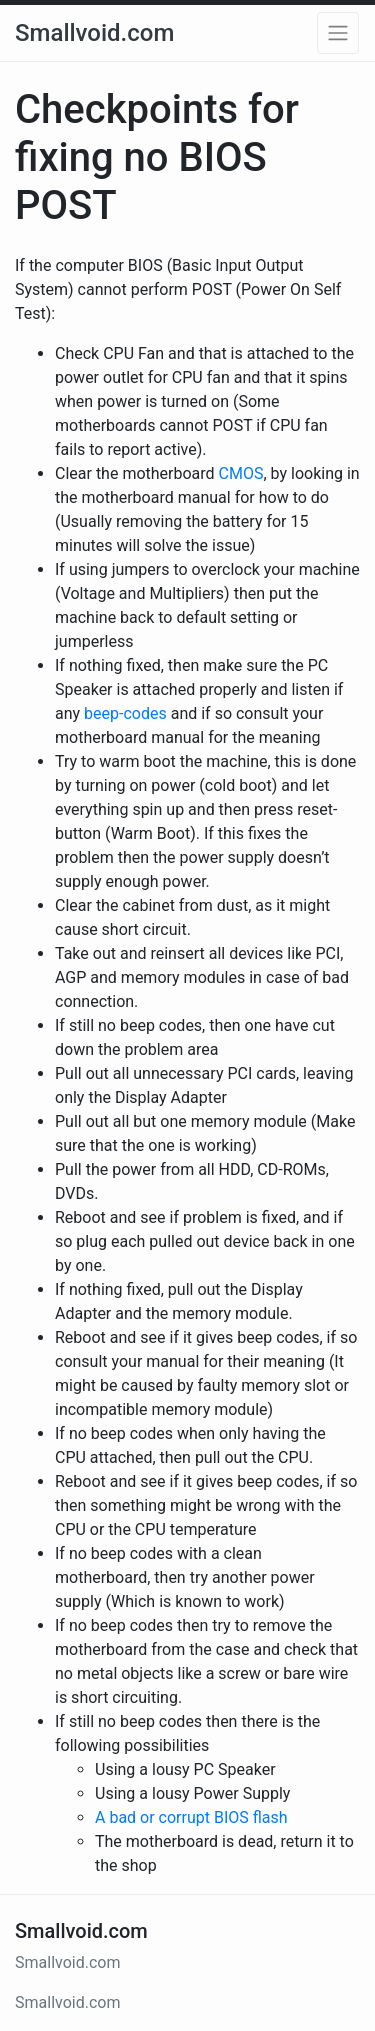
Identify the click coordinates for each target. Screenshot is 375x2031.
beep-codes (125, 713)
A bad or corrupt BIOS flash (191, 1817)
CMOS (241, 473)
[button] (338, 33)
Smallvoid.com (94, 33)
